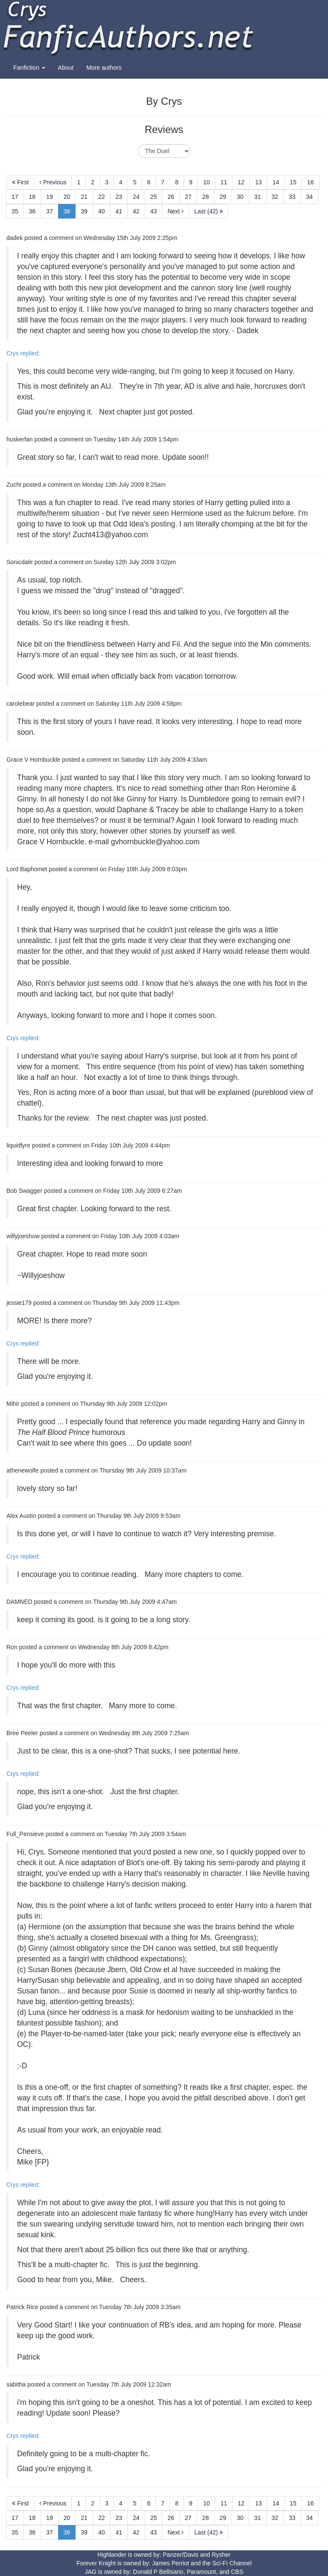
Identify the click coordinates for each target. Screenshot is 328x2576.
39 (84, 211)
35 (15, 211)
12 (241, 182)
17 (15, 196)
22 (101, 196)
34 (309, 196)
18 (32, 196)
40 (101, 211)
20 (67, 196)
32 (275, 196)
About (66, 67)
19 (49, 196)
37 (49, 211)
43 (153, 211)
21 (84, 196)
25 (153, 196)
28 (205, 196)
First (20, 182)
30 (240, 196)
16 (310, 182)
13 (258, 182)
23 (118, 196)
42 (136, 211)
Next (175, 211)
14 (275, 182)
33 (292, 196)
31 (257, 196)
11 (223, 182)
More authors (103, 67)
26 (170, 196)
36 (32, 211)
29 (223, 196)
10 (206, 182)
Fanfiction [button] (29, 67)
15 (293, 182)
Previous (52, 182)
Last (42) (208, 211)
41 (118, 211)
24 (136, 196)
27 (188, 196)
